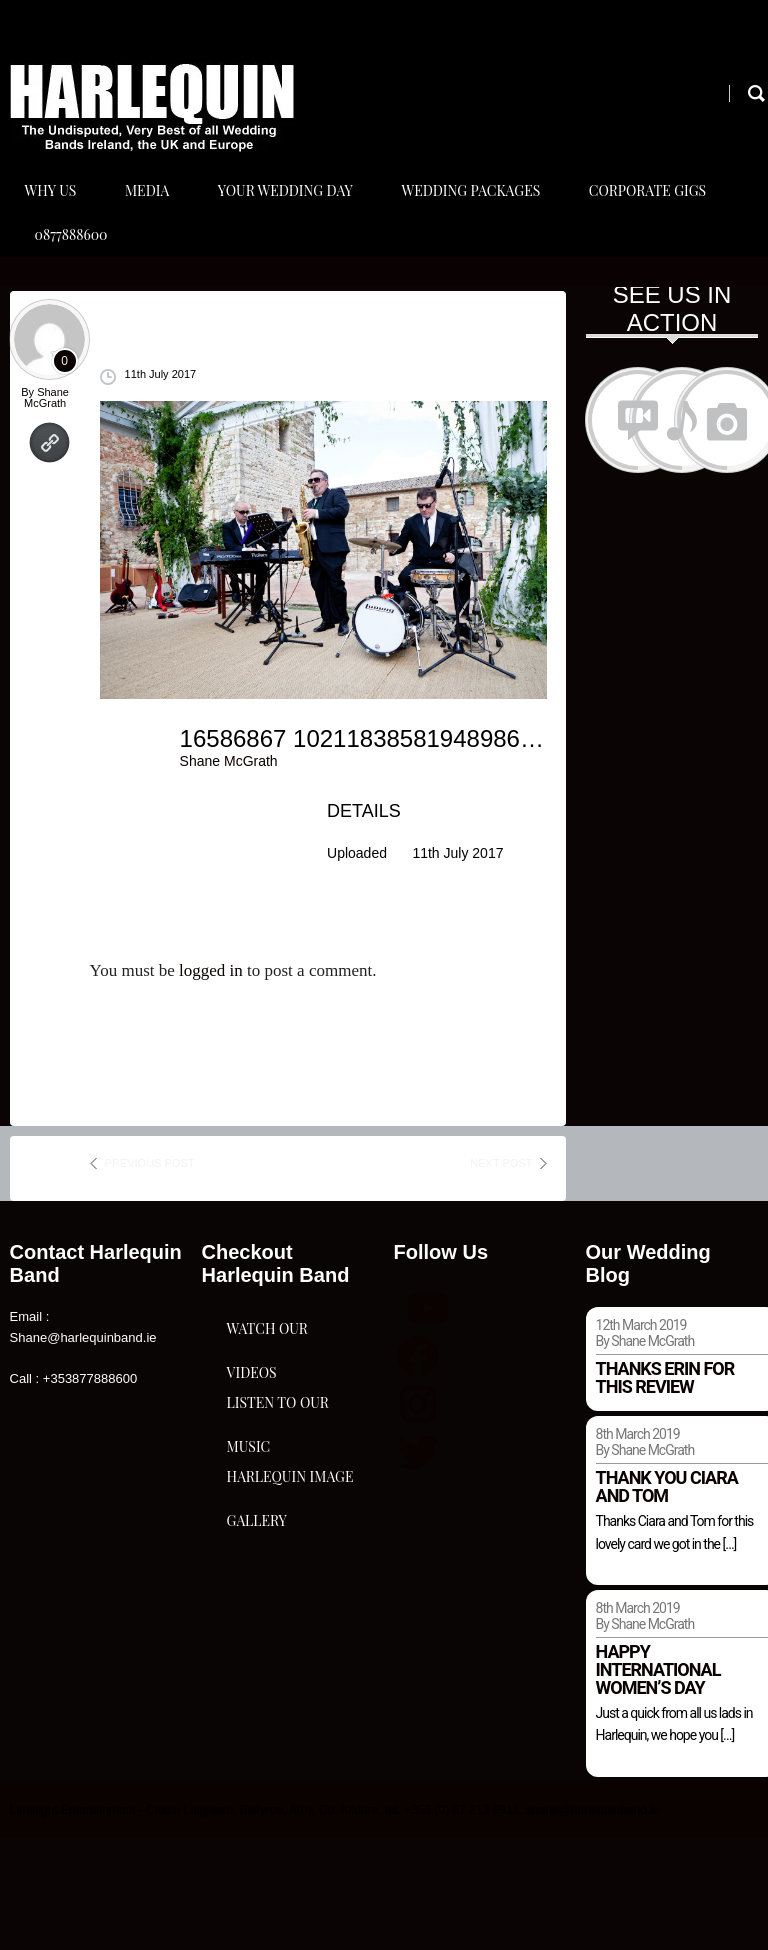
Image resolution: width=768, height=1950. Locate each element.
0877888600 (71, 318)
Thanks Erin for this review (665, 1489)
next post (501, 1275)
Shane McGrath (46, 509)
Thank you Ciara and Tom (667, 1598)
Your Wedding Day (295, 218)
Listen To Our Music (278, 1647)
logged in (211, 1082)
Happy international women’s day (658, 1781)
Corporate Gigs (667, 218)
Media (152, 218)
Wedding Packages (485, 218)
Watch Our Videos (267, 1489)
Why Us (51, 218)
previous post (150, 1275)
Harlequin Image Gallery (281, 1805)
